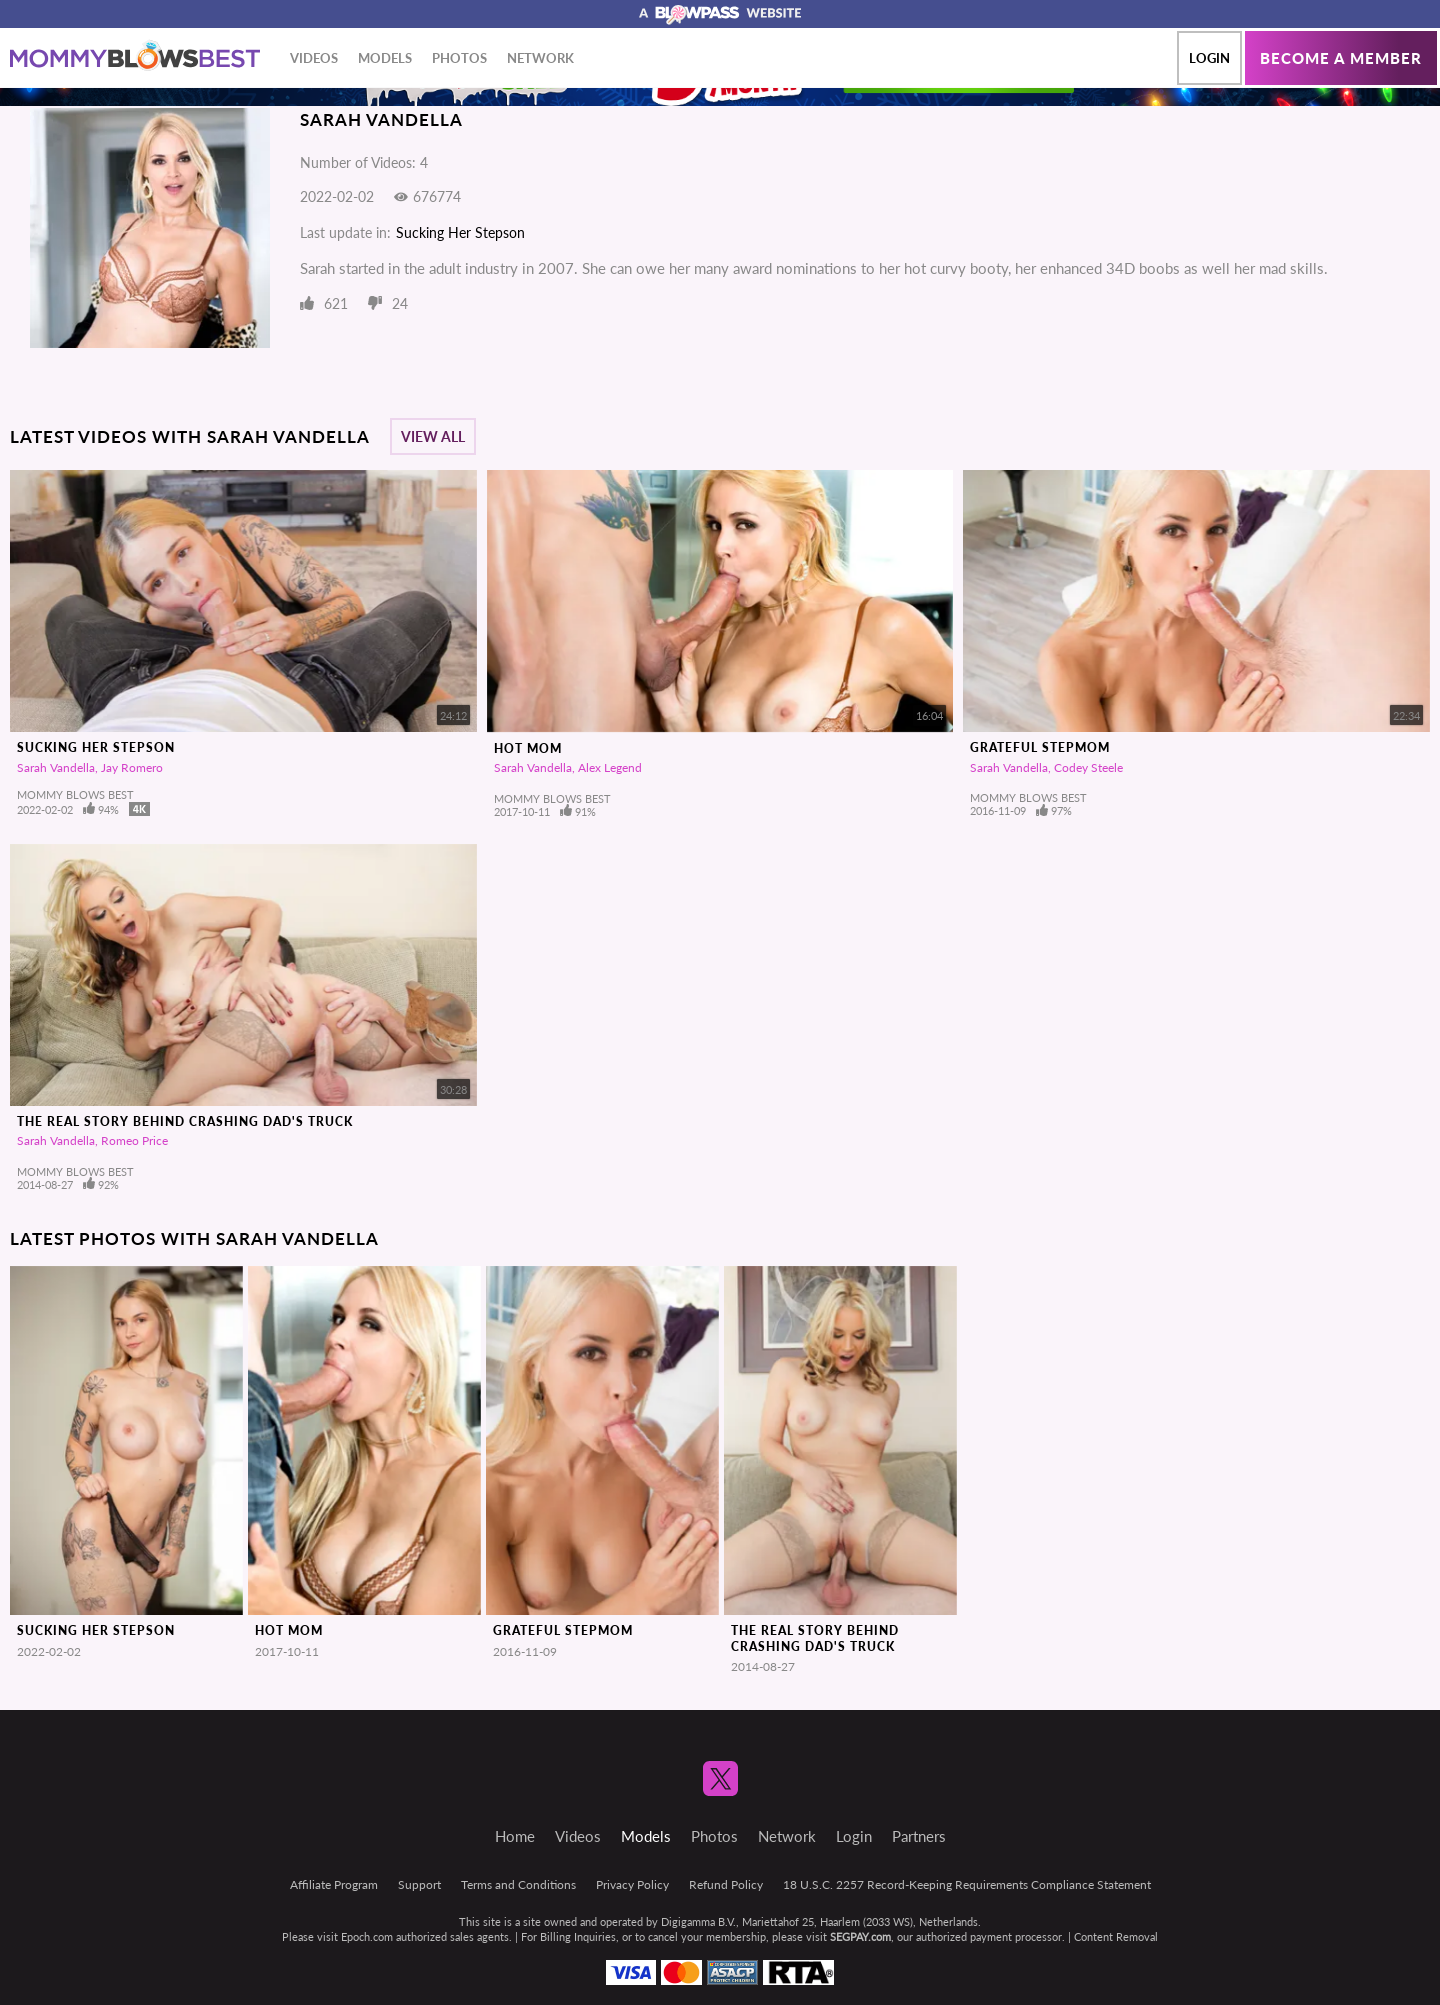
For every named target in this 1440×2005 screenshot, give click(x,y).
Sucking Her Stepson (460, 232)
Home (515, 1836)
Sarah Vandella (56, 767)
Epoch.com (367, 1936)
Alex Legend (610, 767)
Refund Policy (726, 1884)
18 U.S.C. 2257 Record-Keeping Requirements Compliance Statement (967, 1884)
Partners (919, 1836)
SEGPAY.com (860, 1936)
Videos (314, 58)
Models (385, 58)
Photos (459, 58)
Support (419, 1884)
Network (540, 58)
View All (433, 436)
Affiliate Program (334, 1884)
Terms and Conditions (518, 1884)
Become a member (1341, 58)
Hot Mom (528, 748)
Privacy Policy (632, 1884)
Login (1209, 58)
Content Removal (1116, 1936)
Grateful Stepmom (1040, 747)
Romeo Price (134, 1140)
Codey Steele (1088, 767)
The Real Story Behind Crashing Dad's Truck (185, 1121)
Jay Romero (132, 767)
